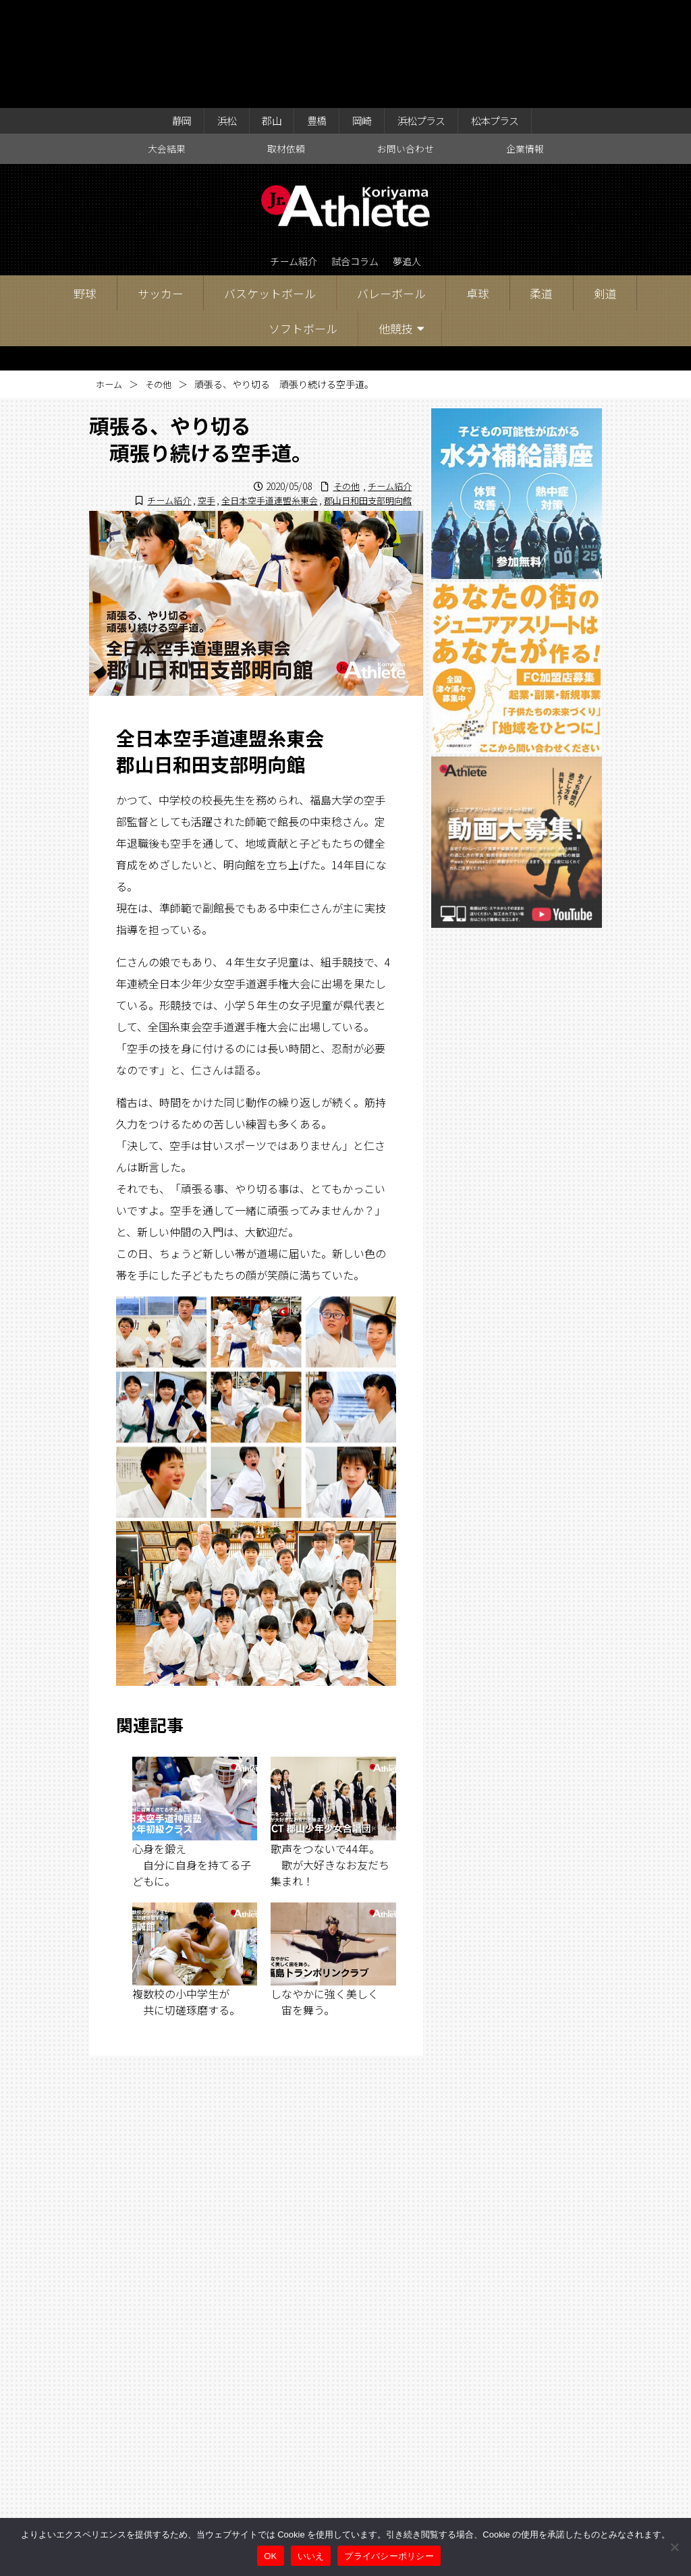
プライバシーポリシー (389, 2556)
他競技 (396, 226)
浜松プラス (428, 15)
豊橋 (313, 15)
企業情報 (525, 44)
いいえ (311, 2556)
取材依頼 (286, 44)
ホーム (110, 282)
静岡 (165, 15)
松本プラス (509, 15)
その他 (161, 282)
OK (270, 2556)
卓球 (477, 190)
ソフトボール (303, 226)
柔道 (541, 190)
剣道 (605, 190)
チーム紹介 (286, 158)
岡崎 (362, 15)
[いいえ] (674, 2547)
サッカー (161, 190)
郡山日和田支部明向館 (364, 398)
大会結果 (167, 44)
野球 (85, 190)
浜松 (214, 15)
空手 (191, 398)
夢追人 (415, 158)
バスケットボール (270, 190)
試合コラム (356, 158)
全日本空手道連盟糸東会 (258, 398)
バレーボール (391, 190)
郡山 (264, 15)
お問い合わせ (405, 44)
